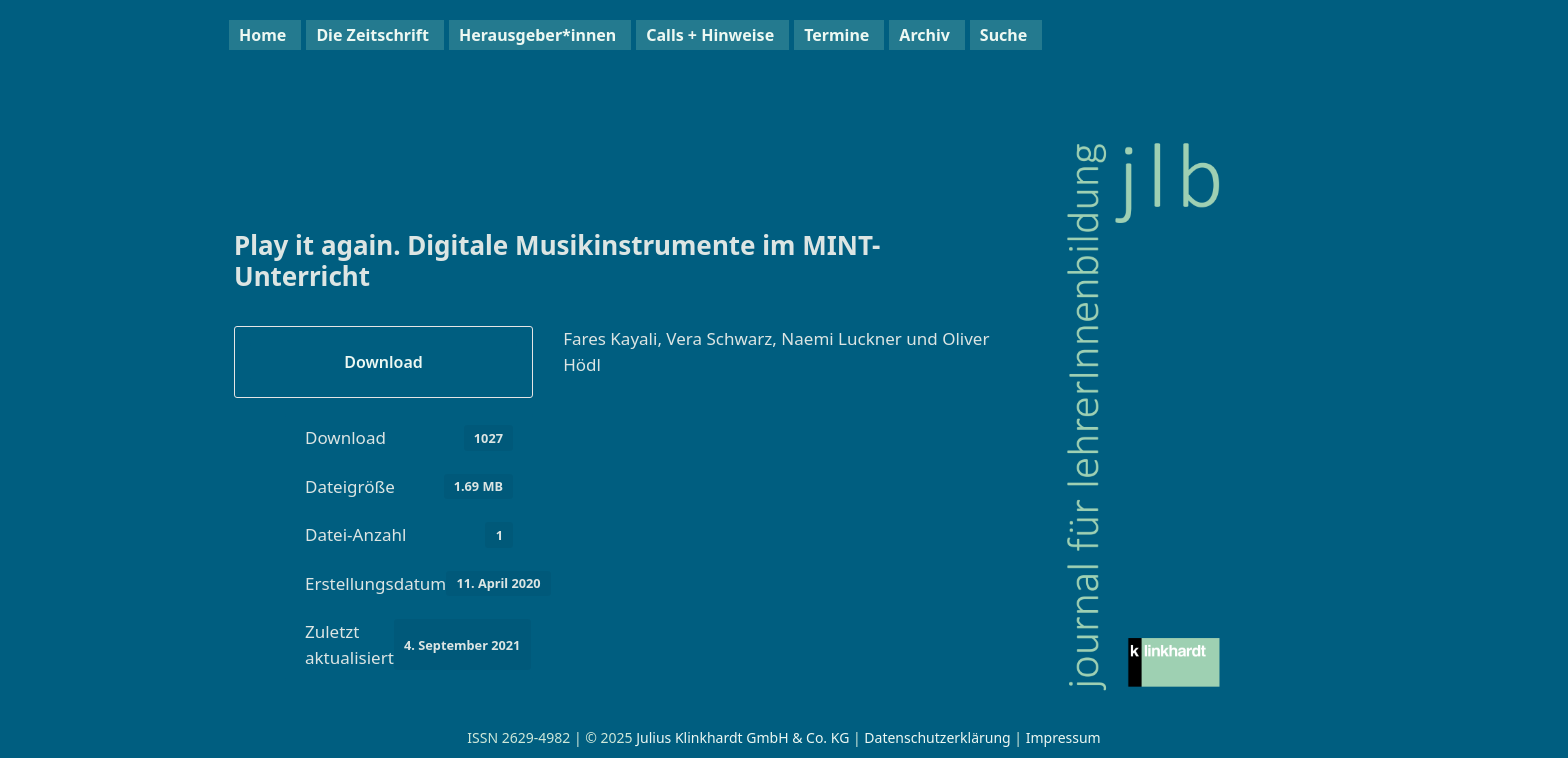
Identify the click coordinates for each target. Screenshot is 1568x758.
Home (262, 35)
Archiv (924, 35)
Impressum (1063, 737)
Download (383, 362)
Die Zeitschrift (372, 35)
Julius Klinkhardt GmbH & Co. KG (742, 737)
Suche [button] (1003, 35)
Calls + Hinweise (710, 35)
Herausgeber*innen (537, 35)
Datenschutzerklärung (937, 737)
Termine (836, 35)
